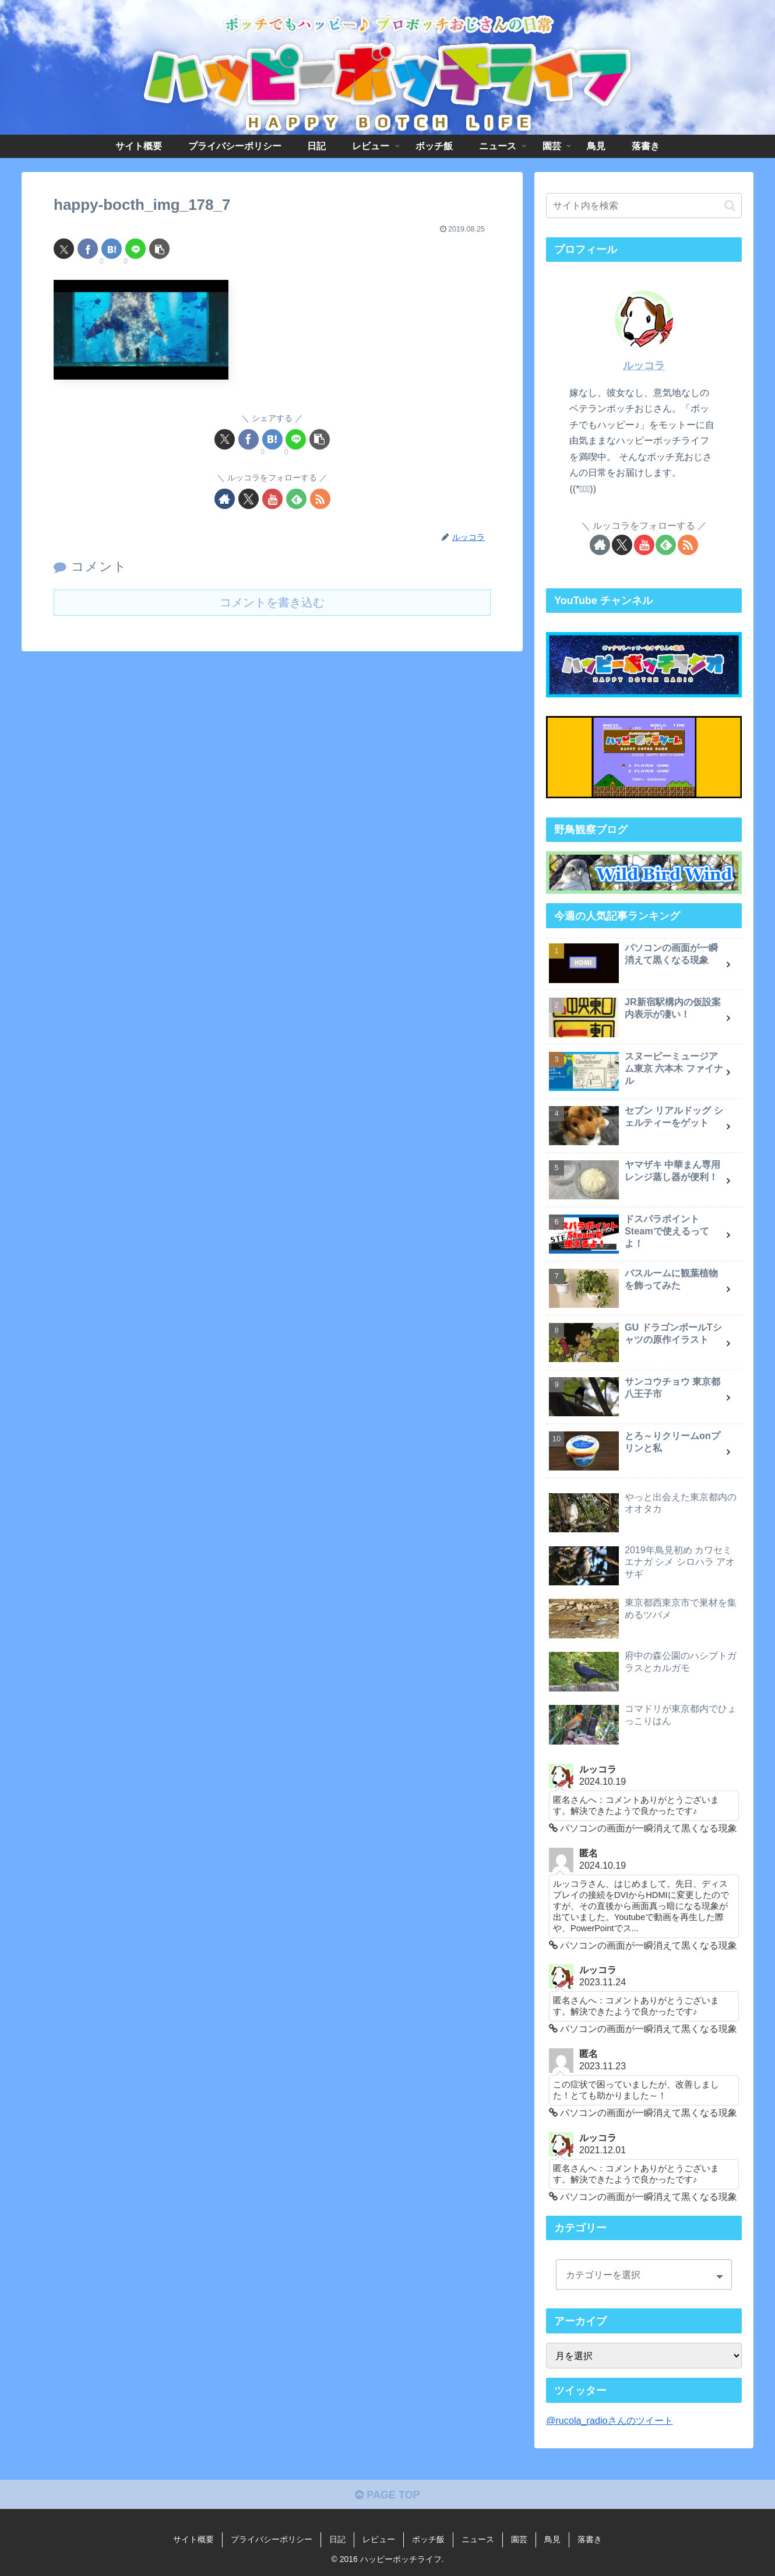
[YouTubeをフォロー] (272, 499)
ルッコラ (644, 365)
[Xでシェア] (64, 248)
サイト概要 (193, 2539)
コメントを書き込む (272, 602)
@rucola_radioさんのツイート (609, 2420)
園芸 (519, 2539)
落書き (589, 2539)
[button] (159, 248)
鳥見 (552, 2539)
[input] (644, 205)
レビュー (378, 2539)
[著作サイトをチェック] (224, 499)
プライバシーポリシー (271, 2539)
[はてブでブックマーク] (111, 248)
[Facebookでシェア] (88, 248)
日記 (337, 2539)
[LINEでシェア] (135, 248)
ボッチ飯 (428, 2539)
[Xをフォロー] (248, 499)
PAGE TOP (387, 2495)
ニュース (478, 2539)
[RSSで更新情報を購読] (320, 499)
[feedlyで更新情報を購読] (296, 499)
